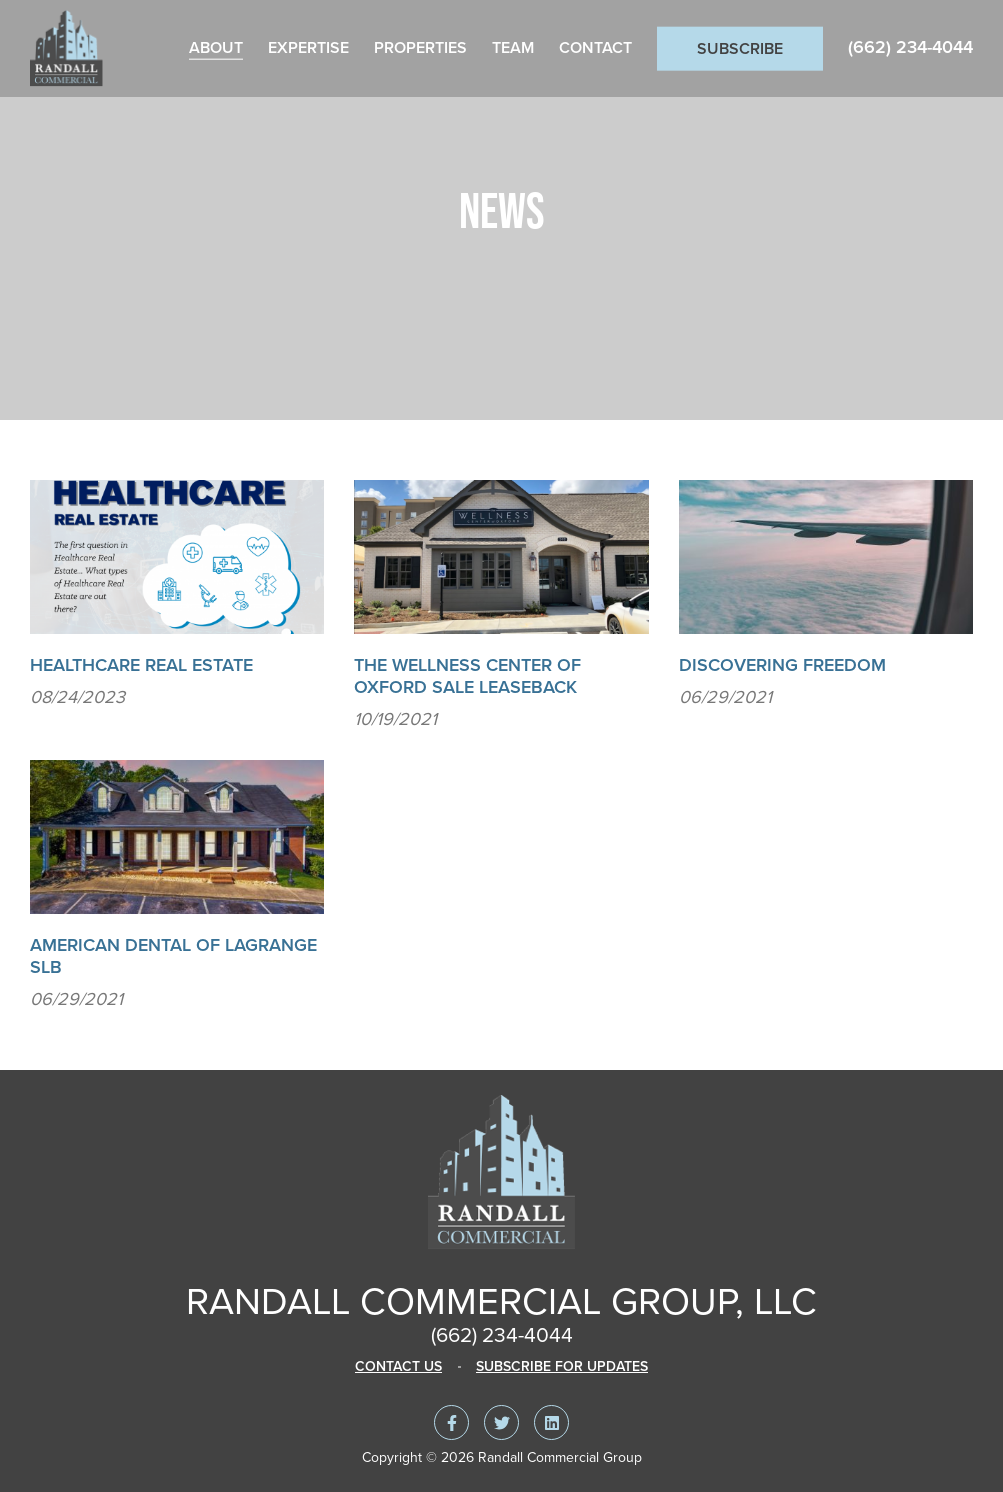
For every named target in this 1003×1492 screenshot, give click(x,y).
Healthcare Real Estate (141, 665)
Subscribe (740, 49)
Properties (420, 48)
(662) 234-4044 (910, 47)
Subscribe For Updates (562, 1366)
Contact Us (398, 1366)
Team (513, 48)
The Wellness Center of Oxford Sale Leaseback (467, 676)
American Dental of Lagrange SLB (173, 956)
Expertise (308, 48)
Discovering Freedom (782, 665)
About (216, 48)
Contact (595, 48)
